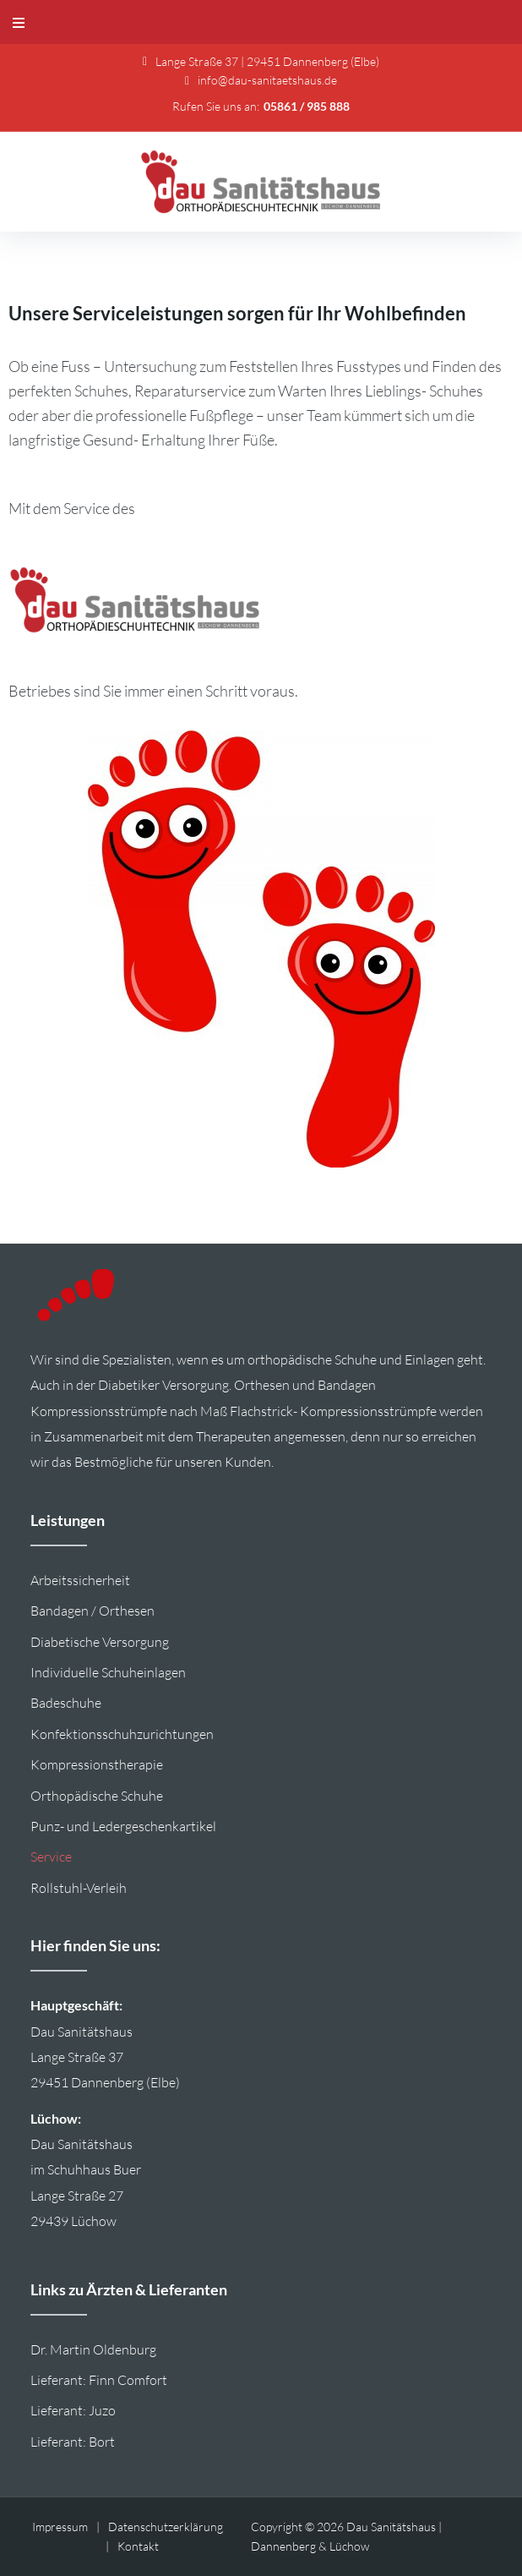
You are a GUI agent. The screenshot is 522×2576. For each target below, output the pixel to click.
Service (51, 1856)
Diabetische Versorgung (99, 1641)
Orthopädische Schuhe (96, 1795)
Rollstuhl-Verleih (78, 1887)
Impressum (60, 2526)
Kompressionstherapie (96, 1764)
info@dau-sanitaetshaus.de (267, 80)
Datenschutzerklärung (165, 2526)
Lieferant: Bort (72, 2441)
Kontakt (138, 2546)
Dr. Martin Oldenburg (93, 2349)
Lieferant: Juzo (73, 2410)
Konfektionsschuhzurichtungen (122, 1734)
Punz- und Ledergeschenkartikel (123, 1826)
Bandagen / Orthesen (92, 1610)
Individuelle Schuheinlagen (108, 1672)
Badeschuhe (65, 1702)
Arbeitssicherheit (80, 1580)
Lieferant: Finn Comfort (98, 2379)
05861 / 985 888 (307, 106)
